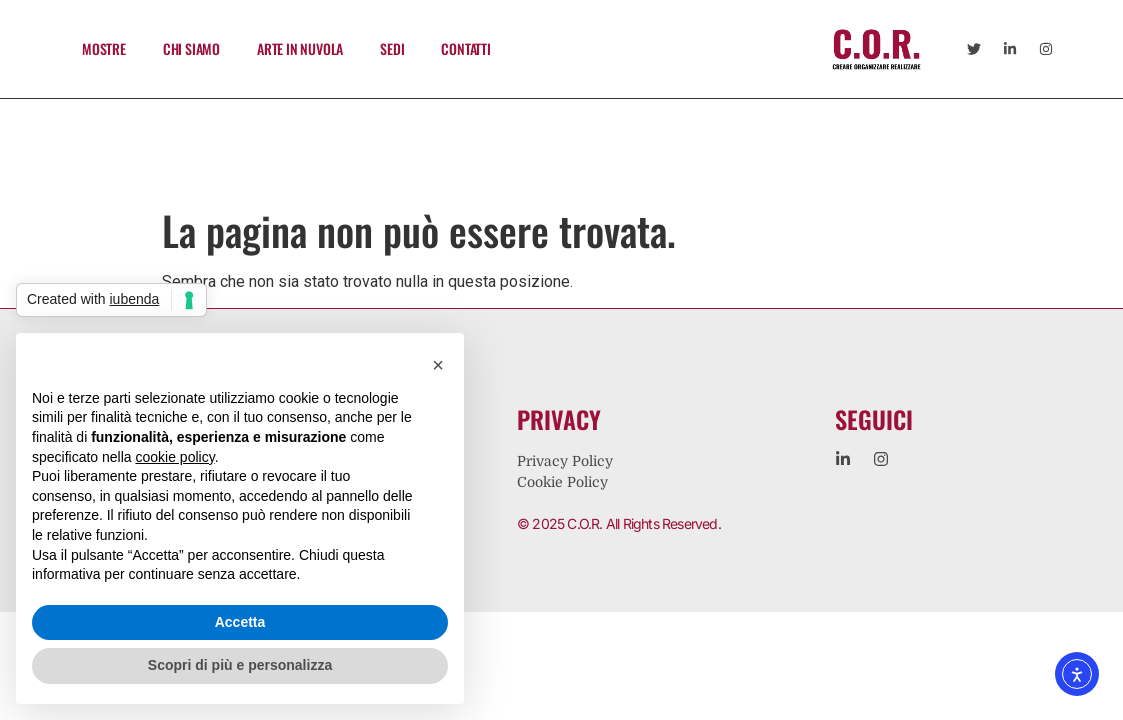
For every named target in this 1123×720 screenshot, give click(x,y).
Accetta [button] (240, 622)
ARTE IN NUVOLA (300, 49)
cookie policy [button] (175, 457)
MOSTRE (104, 49)
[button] (438, 365)
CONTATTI (465, 49)
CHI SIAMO (191, 49)
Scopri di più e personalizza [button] (240, 665)
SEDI (392, 49)
